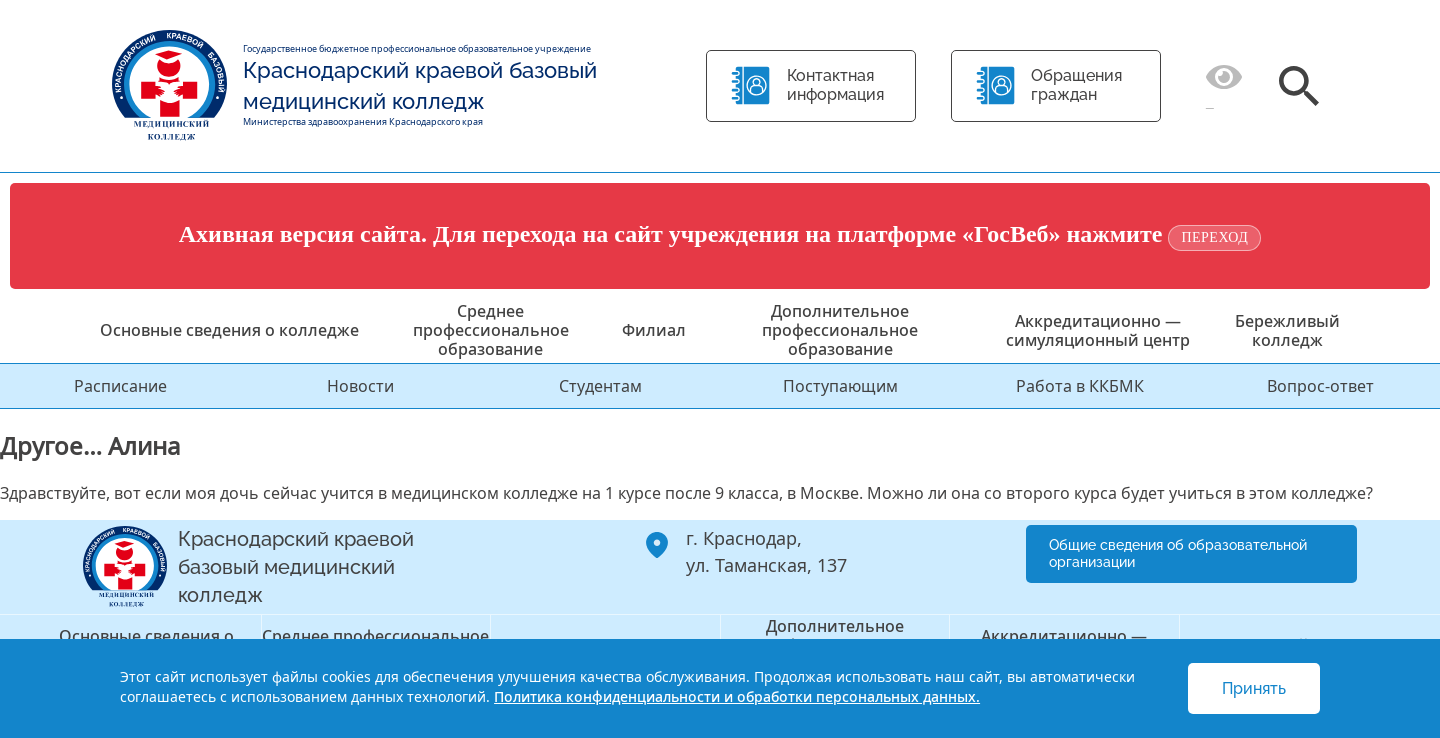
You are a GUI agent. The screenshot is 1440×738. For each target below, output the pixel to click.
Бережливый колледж (1287, 330)
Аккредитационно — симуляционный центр (1098, 330)
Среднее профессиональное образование (491, 330)
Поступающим (840, 386)
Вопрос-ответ (1320, 386)
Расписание (120, 386)
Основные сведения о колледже (229, 330)
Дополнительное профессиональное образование (840, 330)
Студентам (600, 386)
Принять (1254, 688)
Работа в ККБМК (1080, 386)
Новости (360, 386)
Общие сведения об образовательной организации (1178, 553)
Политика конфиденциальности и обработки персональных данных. (737, 696)
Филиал (654, 330)
